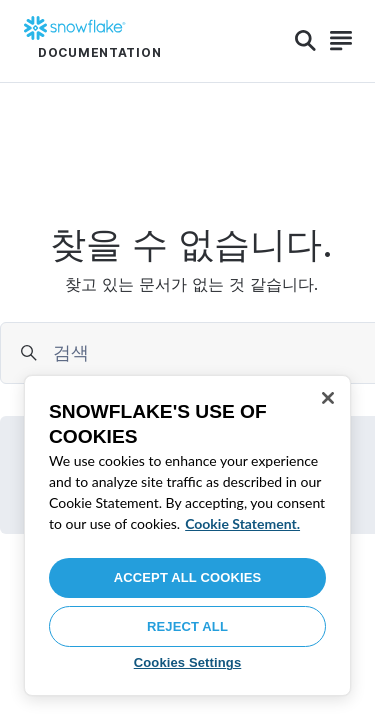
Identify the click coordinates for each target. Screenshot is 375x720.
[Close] (328, 398)
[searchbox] (211, 353)
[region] (187, 535)
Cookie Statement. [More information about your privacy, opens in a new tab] (242, 523)
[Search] (305, 41)
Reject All (187, 626)
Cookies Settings (188, 662)
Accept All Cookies (188, 577)
